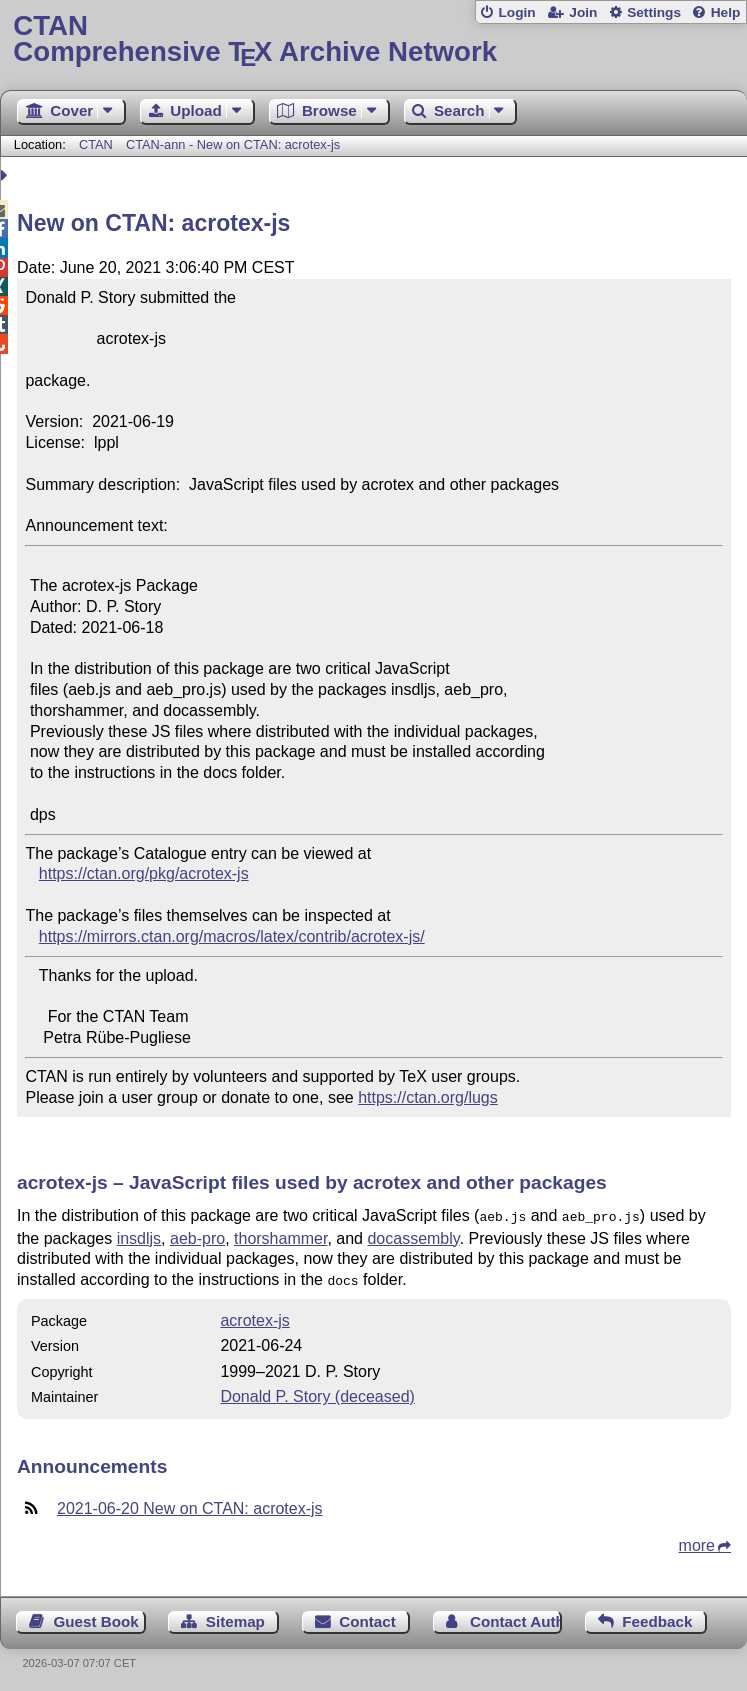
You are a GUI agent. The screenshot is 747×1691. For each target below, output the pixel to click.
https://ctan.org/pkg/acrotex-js (144, 873)
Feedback (657, 1617)
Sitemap (235, 1617)
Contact (367, 1617)
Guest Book (96, 1617)
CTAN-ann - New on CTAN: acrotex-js (233, 144)
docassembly (413, 1236)
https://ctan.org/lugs (428, 1097)
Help (726, 12)
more (697, 1541)
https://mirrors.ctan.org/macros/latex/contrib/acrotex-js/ (232, 936)
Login (516, 12)
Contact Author (516, 1617)
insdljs (139, 1236)
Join (583, 12)
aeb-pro (197, 1236)
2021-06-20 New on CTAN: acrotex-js (190, 1504)
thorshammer (280, 1236)
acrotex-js (254, 1316)
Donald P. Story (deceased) (317, 1392)
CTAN (96, 144)
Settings (654, 12)
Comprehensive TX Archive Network (373, 39)
